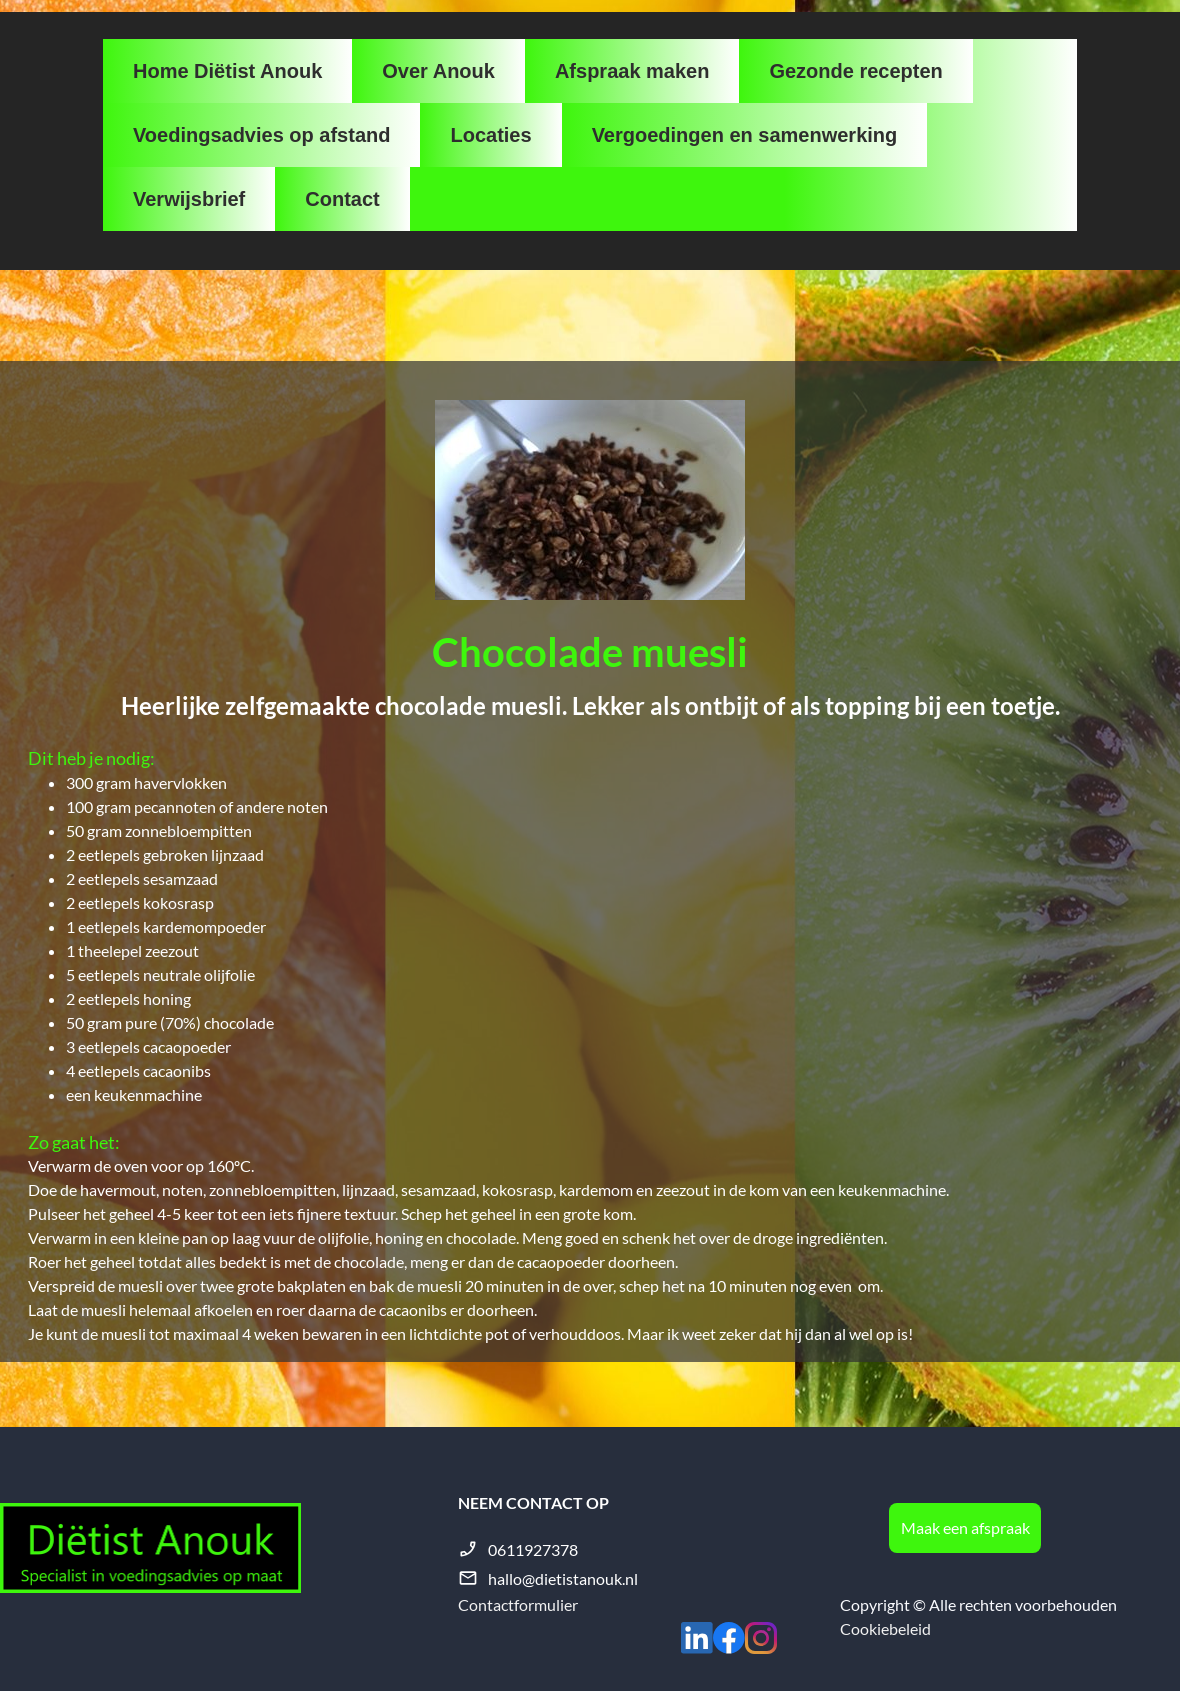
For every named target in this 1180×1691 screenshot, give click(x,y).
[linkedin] (697, 1638)
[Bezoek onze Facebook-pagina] (729, 1638)
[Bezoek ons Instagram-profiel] (761, 1638)
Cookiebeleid (885, 1628)
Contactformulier (518, 1604)
